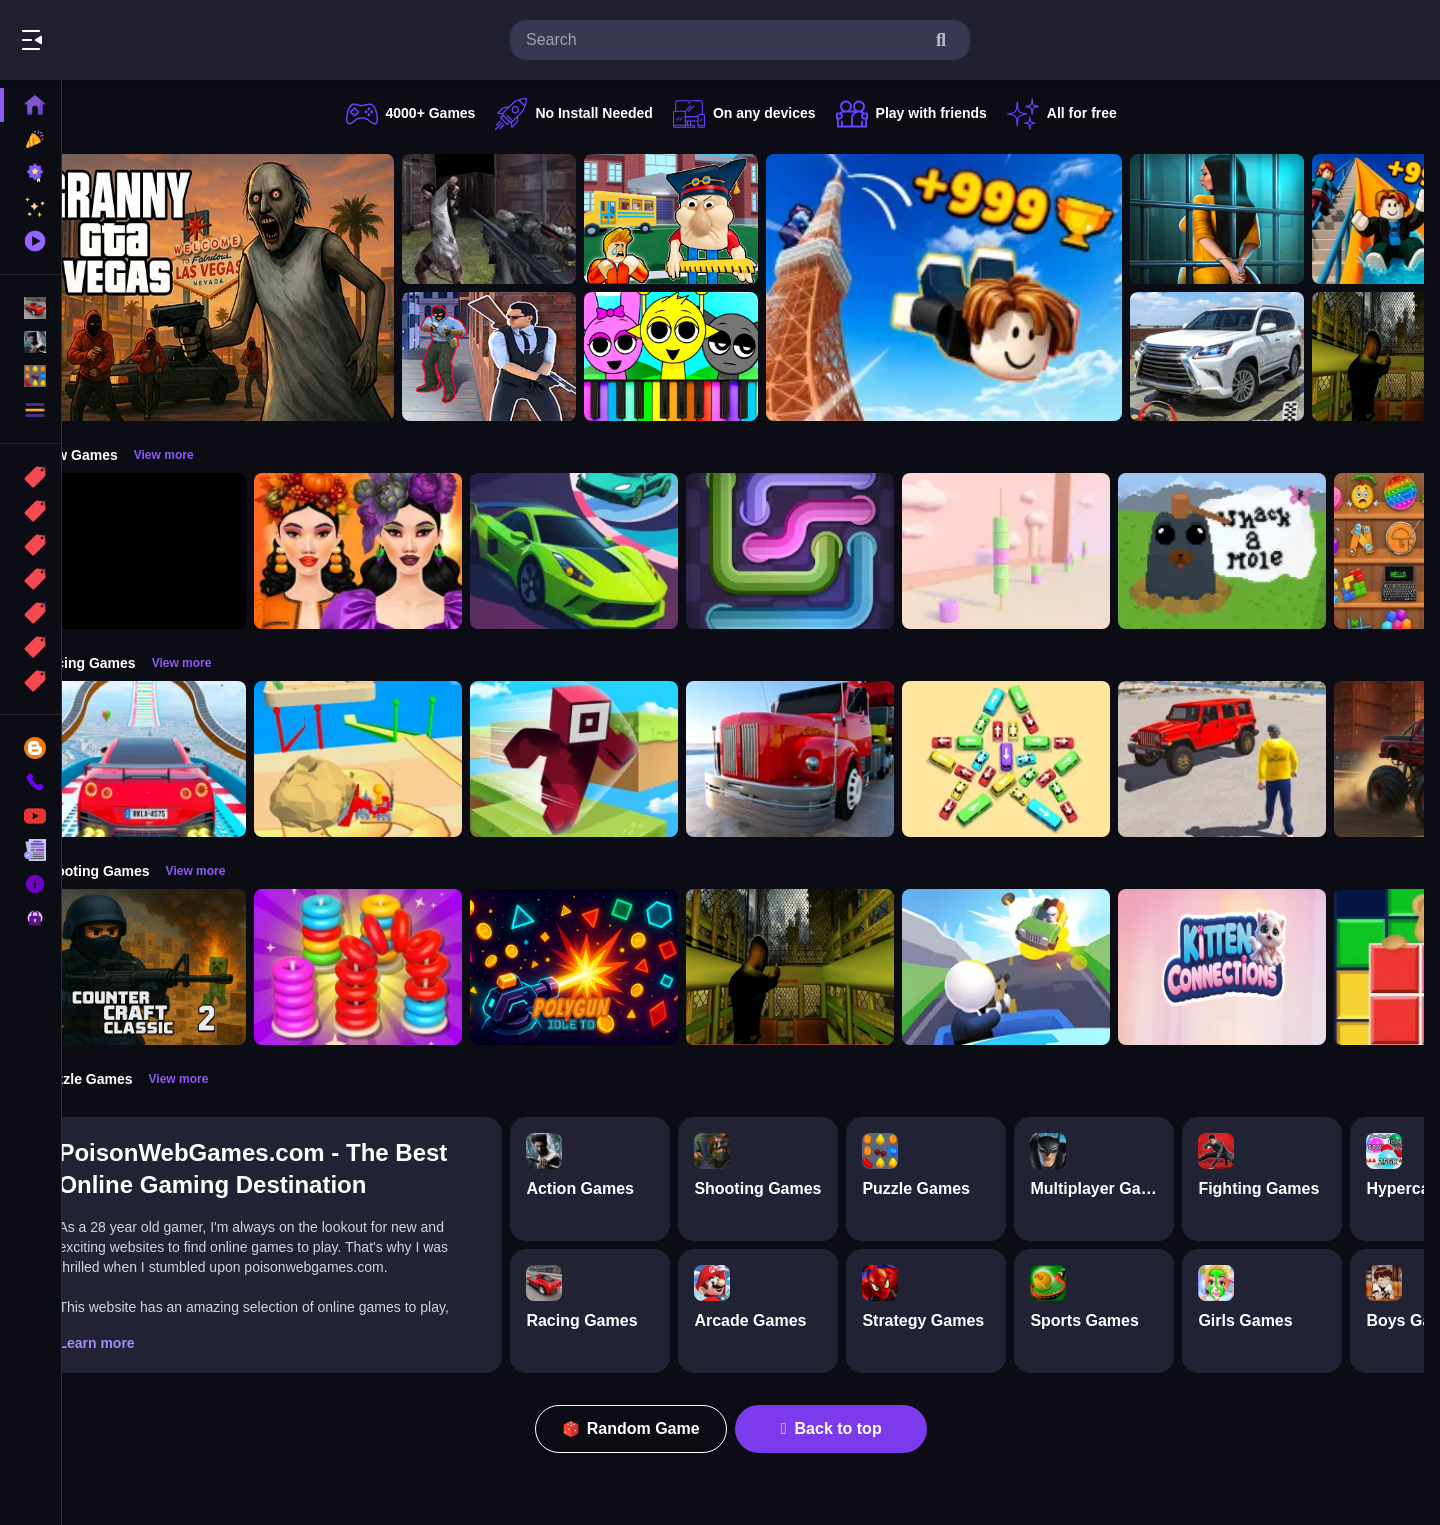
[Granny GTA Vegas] (258, 287)
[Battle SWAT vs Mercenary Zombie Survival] (531, 219)
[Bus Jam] (1048, 759)
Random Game (652, 1428)
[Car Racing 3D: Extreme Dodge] (616, 551)
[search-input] (724, 40)
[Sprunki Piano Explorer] (713, 357)
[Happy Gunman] (1048, 967)
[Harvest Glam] (400, 551)
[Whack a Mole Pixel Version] (1264, 551)
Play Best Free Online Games (128, 40)
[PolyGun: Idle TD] (616, 967)
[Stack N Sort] (400, 967)
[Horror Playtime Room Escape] (1259, 219)
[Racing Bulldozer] (400, 759)
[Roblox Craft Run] (616, 759)
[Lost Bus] (832, 967)
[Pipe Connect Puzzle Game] (832, 551)
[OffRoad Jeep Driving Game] (1264, 759)
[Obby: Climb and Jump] (986, 287)
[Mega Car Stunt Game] (184, 759)
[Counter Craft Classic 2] (184, 967)
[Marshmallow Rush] (1048, 551)
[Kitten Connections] (1264, 967)
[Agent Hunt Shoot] (531, 357)
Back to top (852, 1428)
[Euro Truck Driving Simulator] (832, 759)
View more (205, 455)
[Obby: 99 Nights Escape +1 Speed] (184, 551)
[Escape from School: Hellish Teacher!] (713, 219)
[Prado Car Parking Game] (1259, 357)
